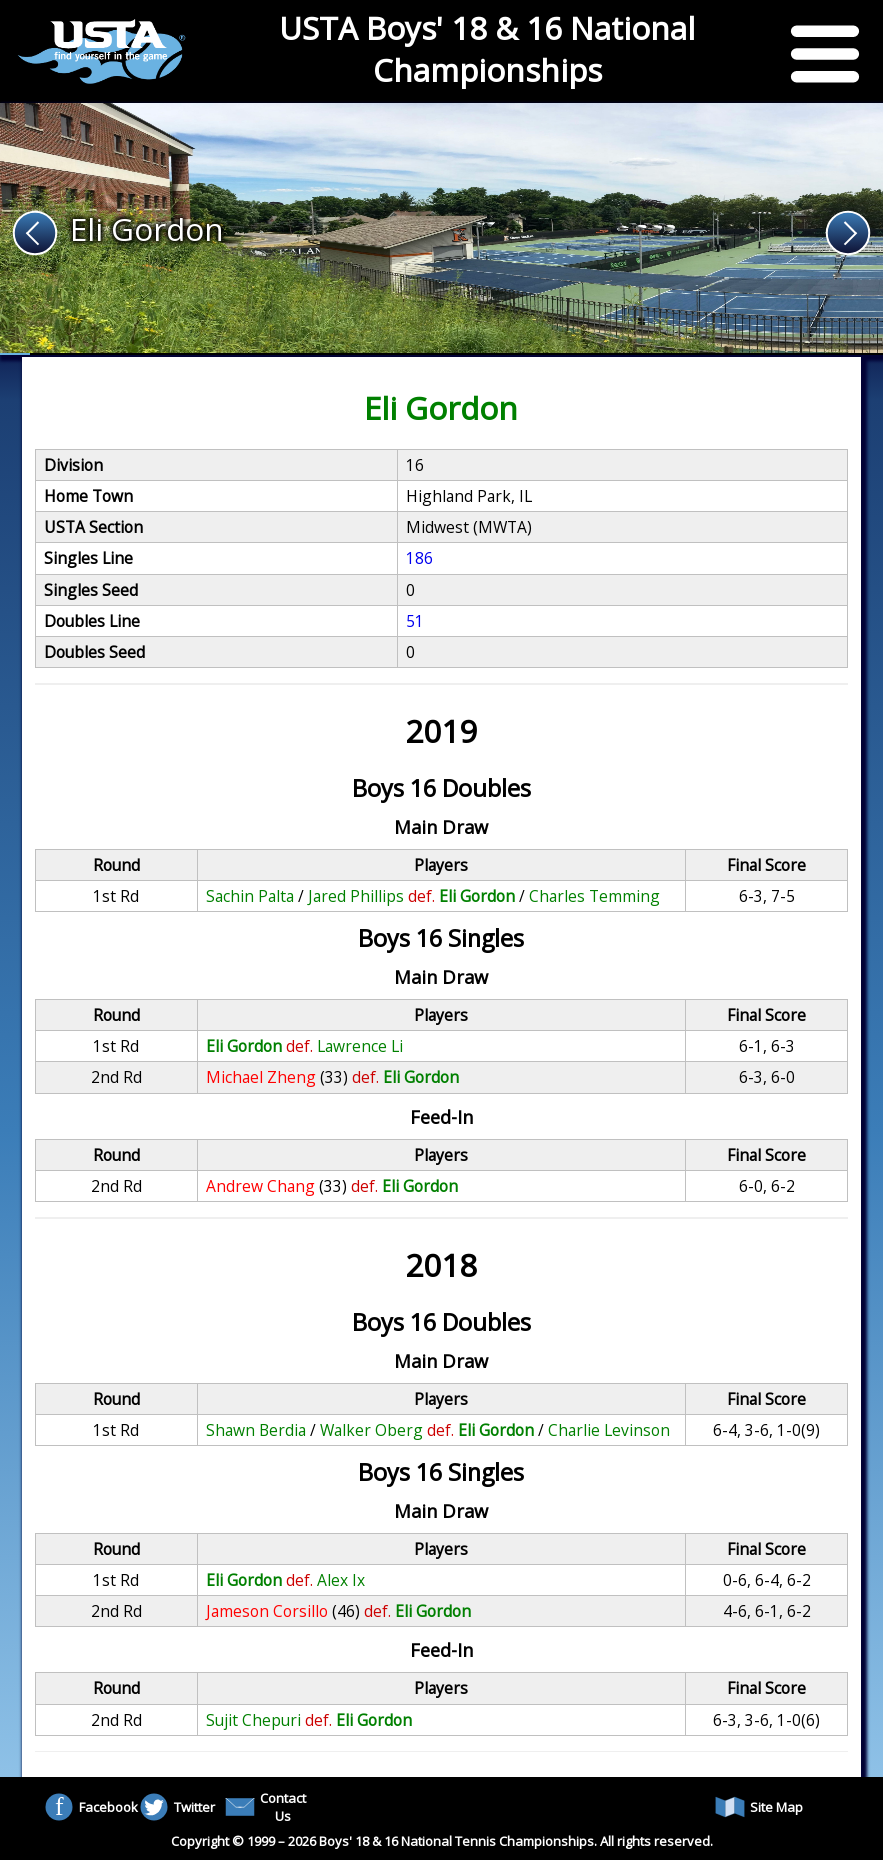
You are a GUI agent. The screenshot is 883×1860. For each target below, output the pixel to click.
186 (419, 558)
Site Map (759, 1807)
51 (415, 621)
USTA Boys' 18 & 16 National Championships (487, 49)
